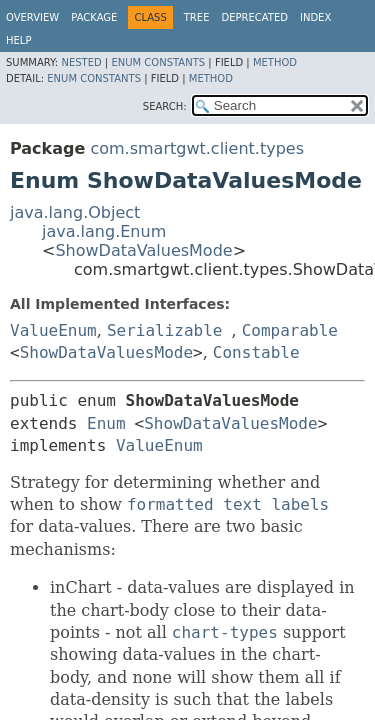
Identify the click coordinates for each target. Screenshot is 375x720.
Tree (197, 17)
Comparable (290, 330)
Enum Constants (158, 62)
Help (18, 40)
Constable (256, 352)
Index (315, 17)
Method (275, 62)
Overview (32, 17)
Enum (106, 423)
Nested (81, 62)
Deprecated (254, 17)
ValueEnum (53, 330)
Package (94, 17)
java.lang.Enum (104, 231)
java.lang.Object (75, 212)
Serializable (165, 330)
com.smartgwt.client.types (197, 148)
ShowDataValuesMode (143, 250)
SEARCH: (165, 106)
